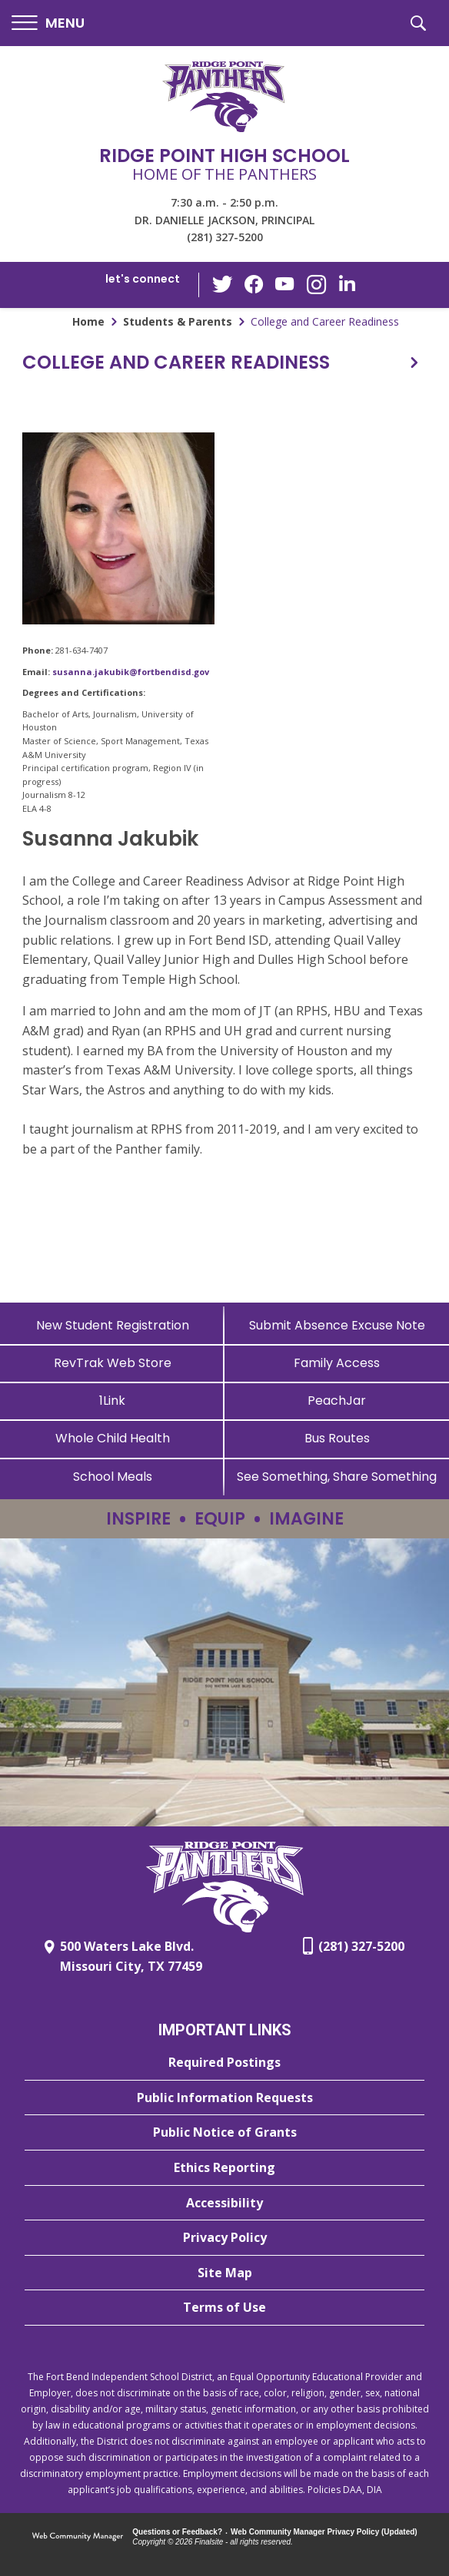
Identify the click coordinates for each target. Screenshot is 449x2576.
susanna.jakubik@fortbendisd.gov (130, 671)
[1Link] (112, 1400)
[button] (48, 23)
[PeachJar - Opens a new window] (336, 1400)
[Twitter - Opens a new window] (223, 284)
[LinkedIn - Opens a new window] (346, 284)
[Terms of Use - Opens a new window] (224, 2308)
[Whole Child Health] (112, 1438)
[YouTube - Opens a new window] (285, 284)
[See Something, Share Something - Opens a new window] (336, 1476)
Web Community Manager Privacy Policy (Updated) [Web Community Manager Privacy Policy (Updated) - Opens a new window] (324, 2532)
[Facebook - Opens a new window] (254, 285)
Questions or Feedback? (177, 2532)
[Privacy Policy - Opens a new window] (224, 2238)
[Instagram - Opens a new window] (316, 285)
